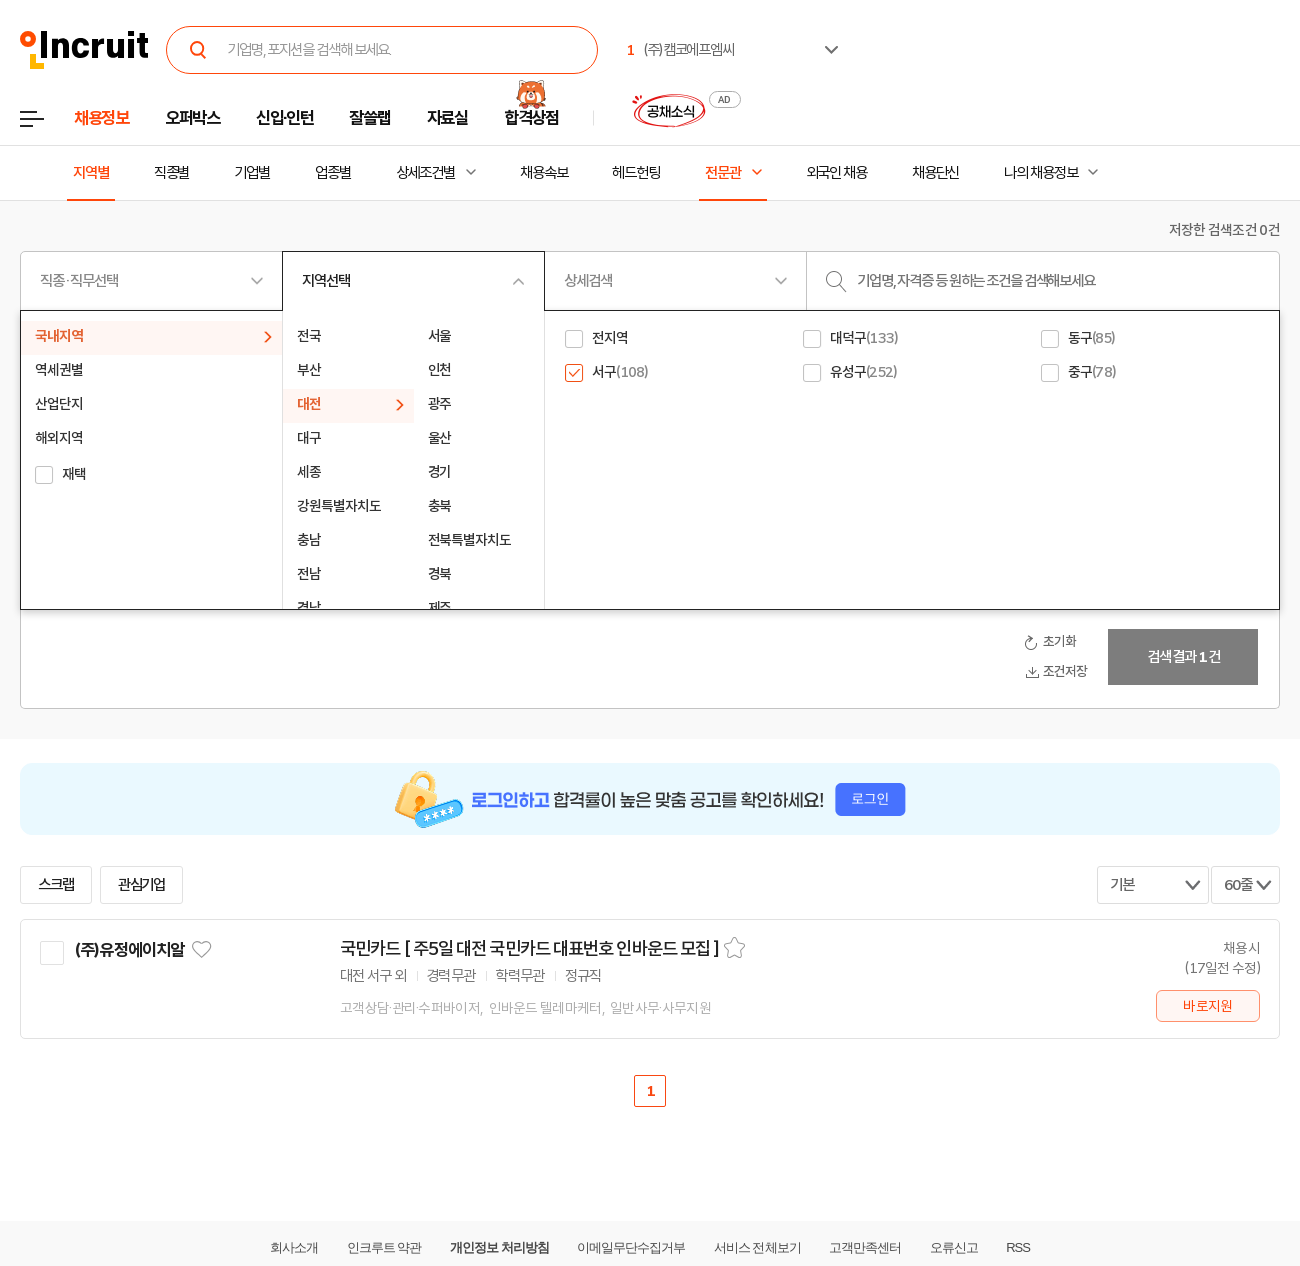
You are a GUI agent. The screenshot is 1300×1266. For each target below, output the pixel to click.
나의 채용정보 (1040, 173)
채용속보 (544, 173)
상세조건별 (425, 173)
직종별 (172, 173)
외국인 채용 (836, 173)
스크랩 (56, 885)
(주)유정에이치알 (129, 950)
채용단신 (936, 173)
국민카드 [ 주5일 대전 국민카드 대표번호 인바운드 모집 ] (529, 949)
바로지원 (1207, 1006)
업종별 (333, 173)
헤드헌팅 (636, 173)
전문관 (723, 173)
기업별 (252, 173)
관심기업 (142, 885)
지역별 (91, 173)
